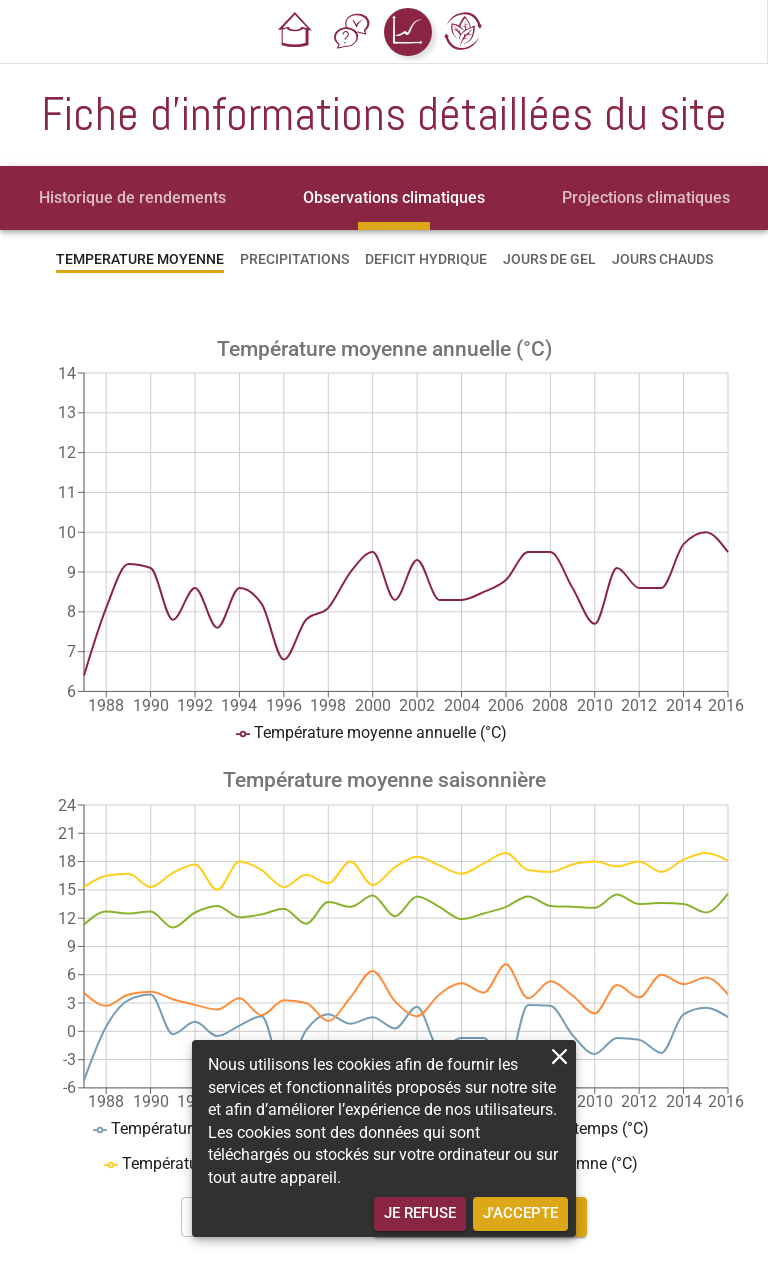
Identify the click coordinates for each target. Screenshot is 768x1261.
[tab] (132, 198)
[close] (559, 1056)
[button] (296, 32)
